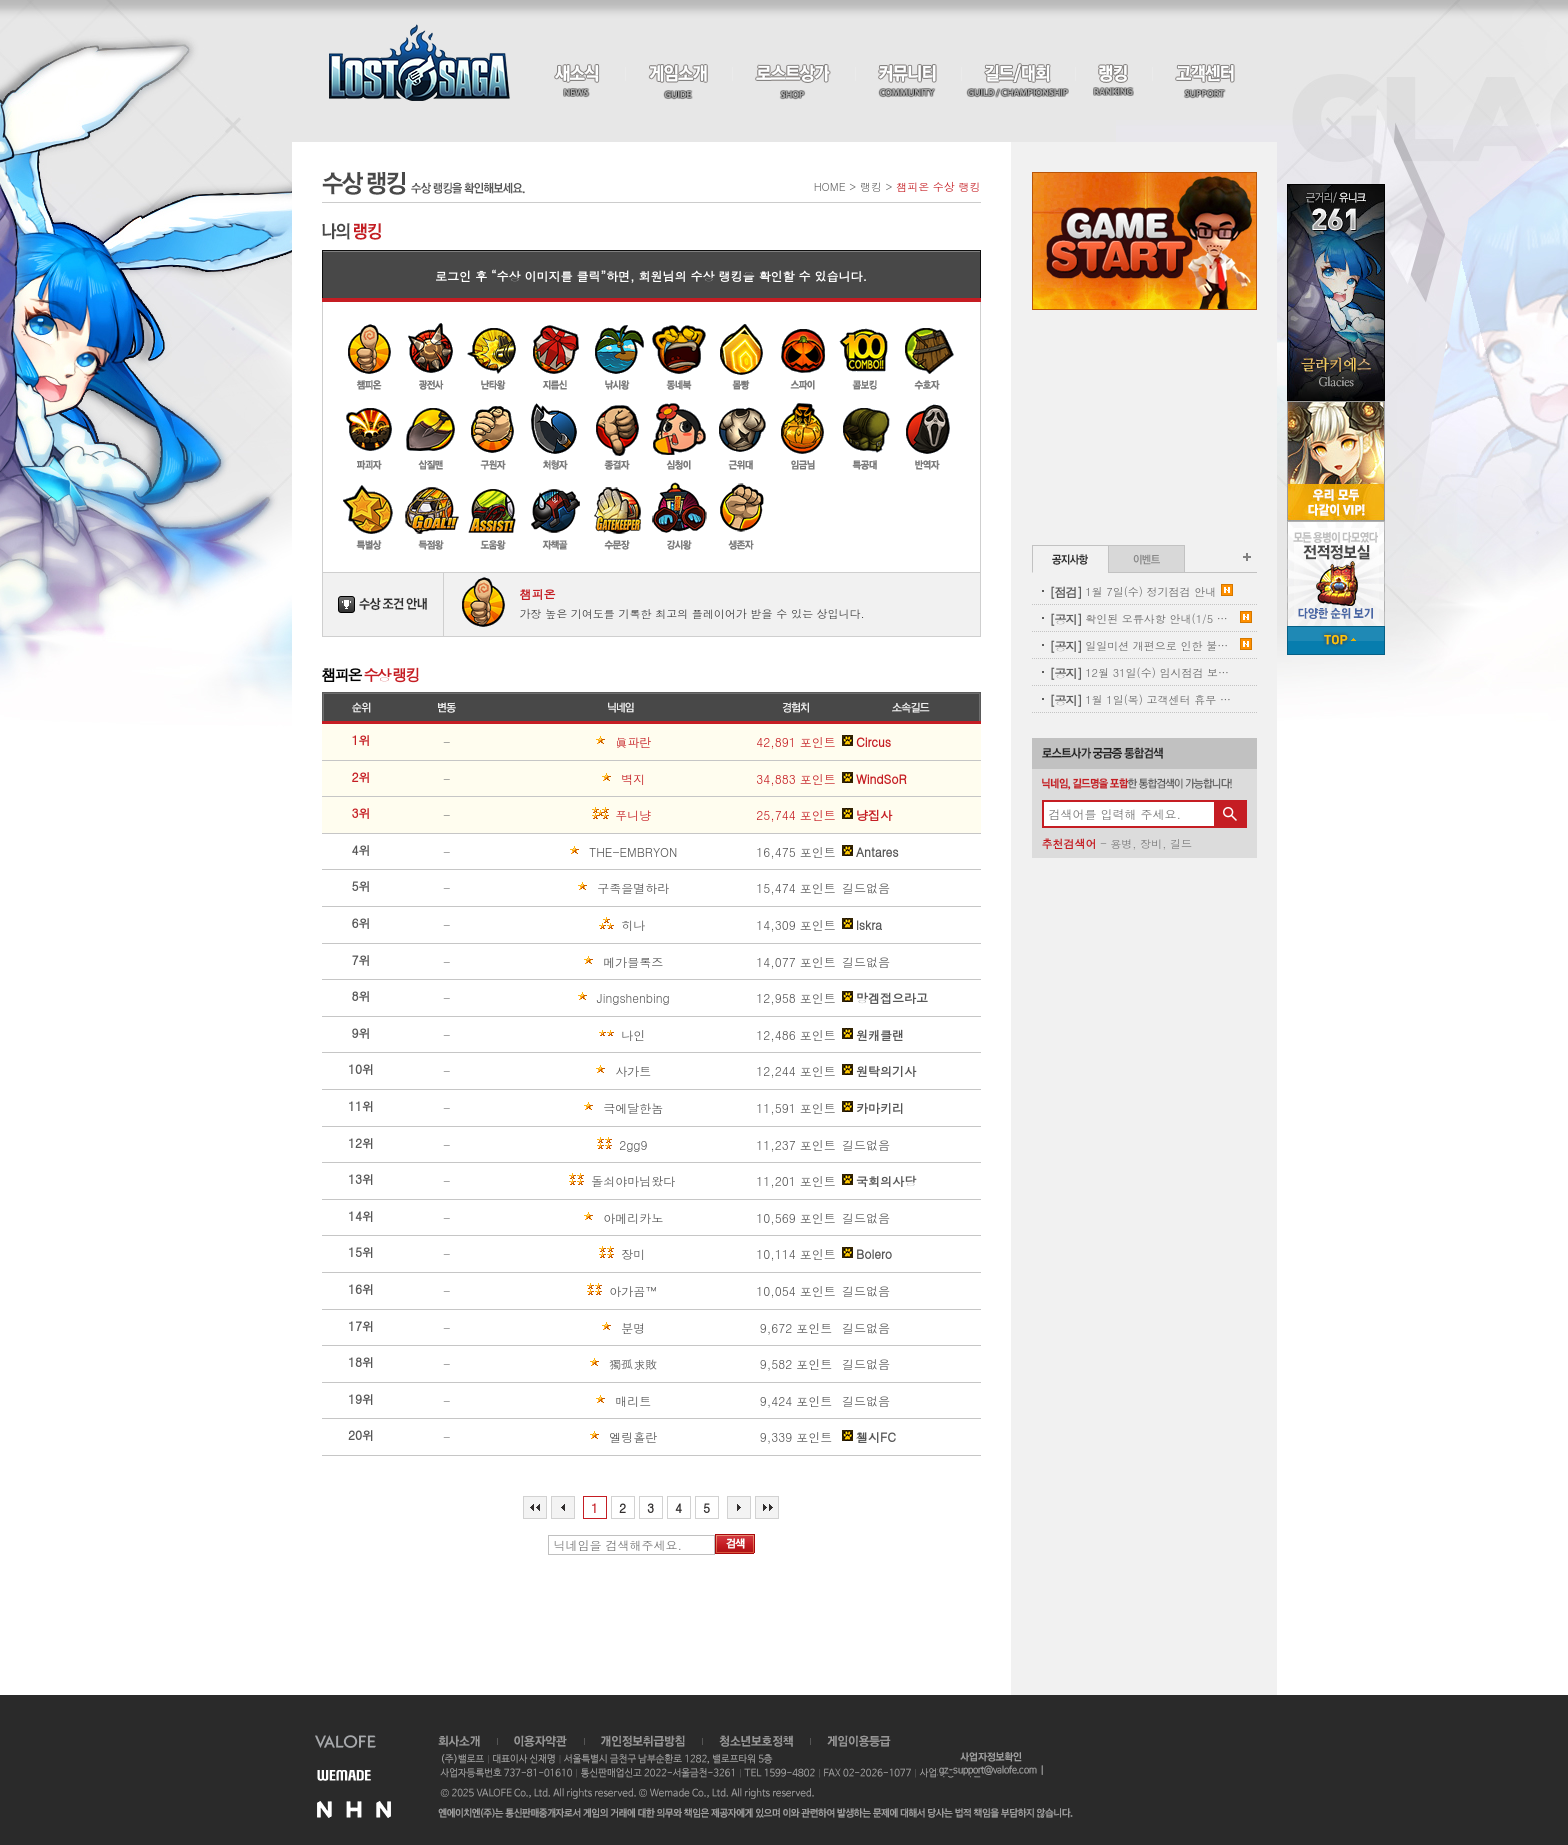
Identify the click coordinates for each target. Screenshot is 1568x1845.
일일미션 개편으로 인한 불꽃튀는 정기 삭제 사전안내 (1142, 645)
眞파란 (575, 742)
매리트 (575, 1401)
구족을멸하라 (584, 888)
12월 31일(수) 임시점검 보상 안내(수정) (1142, 672)
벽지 (572, 779)
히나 (572, 925)
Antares (870, 852)
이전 (563, 1507)
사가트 (575, 1071)
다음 (739, 1507)
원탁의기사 (879, 1071)
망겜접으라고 (885, 998)
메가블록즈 (581, 962)
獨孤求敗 (578, 1364)
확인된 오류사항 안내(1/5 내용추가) (1142, 618)
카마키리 (873, 1108)
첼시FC (869, 1437)
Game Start (1144, 241)
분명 (572, 1328)
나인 (572, 1035)
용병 (1121, 843)
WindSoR (874, 779)
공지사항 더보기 (1247, 557)
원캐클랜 (873, 1035)
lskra (862, 925)
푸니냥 (575, 815)
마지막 (767, 1507)
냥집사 (867, 815)
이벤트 (1146, 559)
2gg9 (573, 1145)
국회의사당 (879, 1181)
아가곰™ (578, 1291)
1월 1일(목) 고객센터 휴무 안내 (1142, 699)
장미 (572, 1254)
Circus (866, 742)
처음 (535, 1507)
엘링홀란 (578, 1437)
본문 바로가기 (0, 0)
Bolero (867, 1254)
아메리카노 (581, 1218)
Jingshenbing (584, 998)
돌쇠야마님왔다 (587, 1181)
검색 (735, 1544)
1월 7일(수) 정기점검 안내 (1133, 591)
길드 (1181, 843)
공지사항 (1070, 559)
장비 (1151, 843)
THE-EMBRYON (588, 852)
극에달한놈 (581, 1108)
